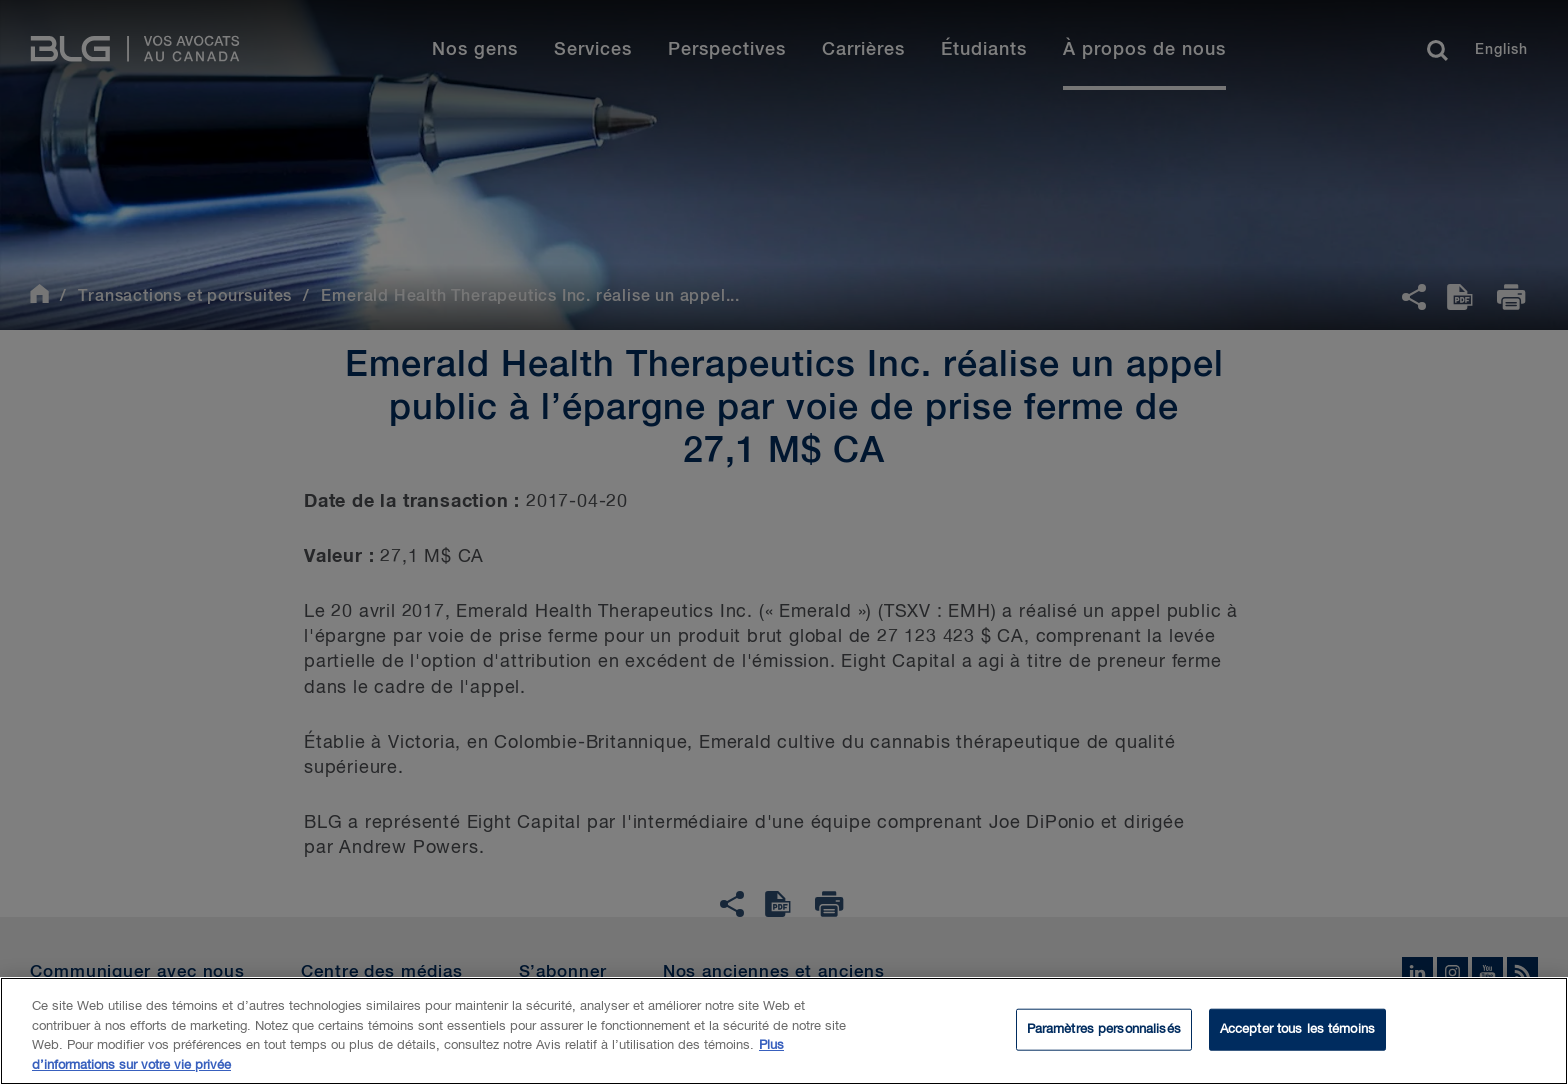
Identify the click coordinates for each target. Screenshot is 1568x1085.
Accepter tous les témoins (1297, 1033)
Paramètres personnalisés (1104, 1033)
